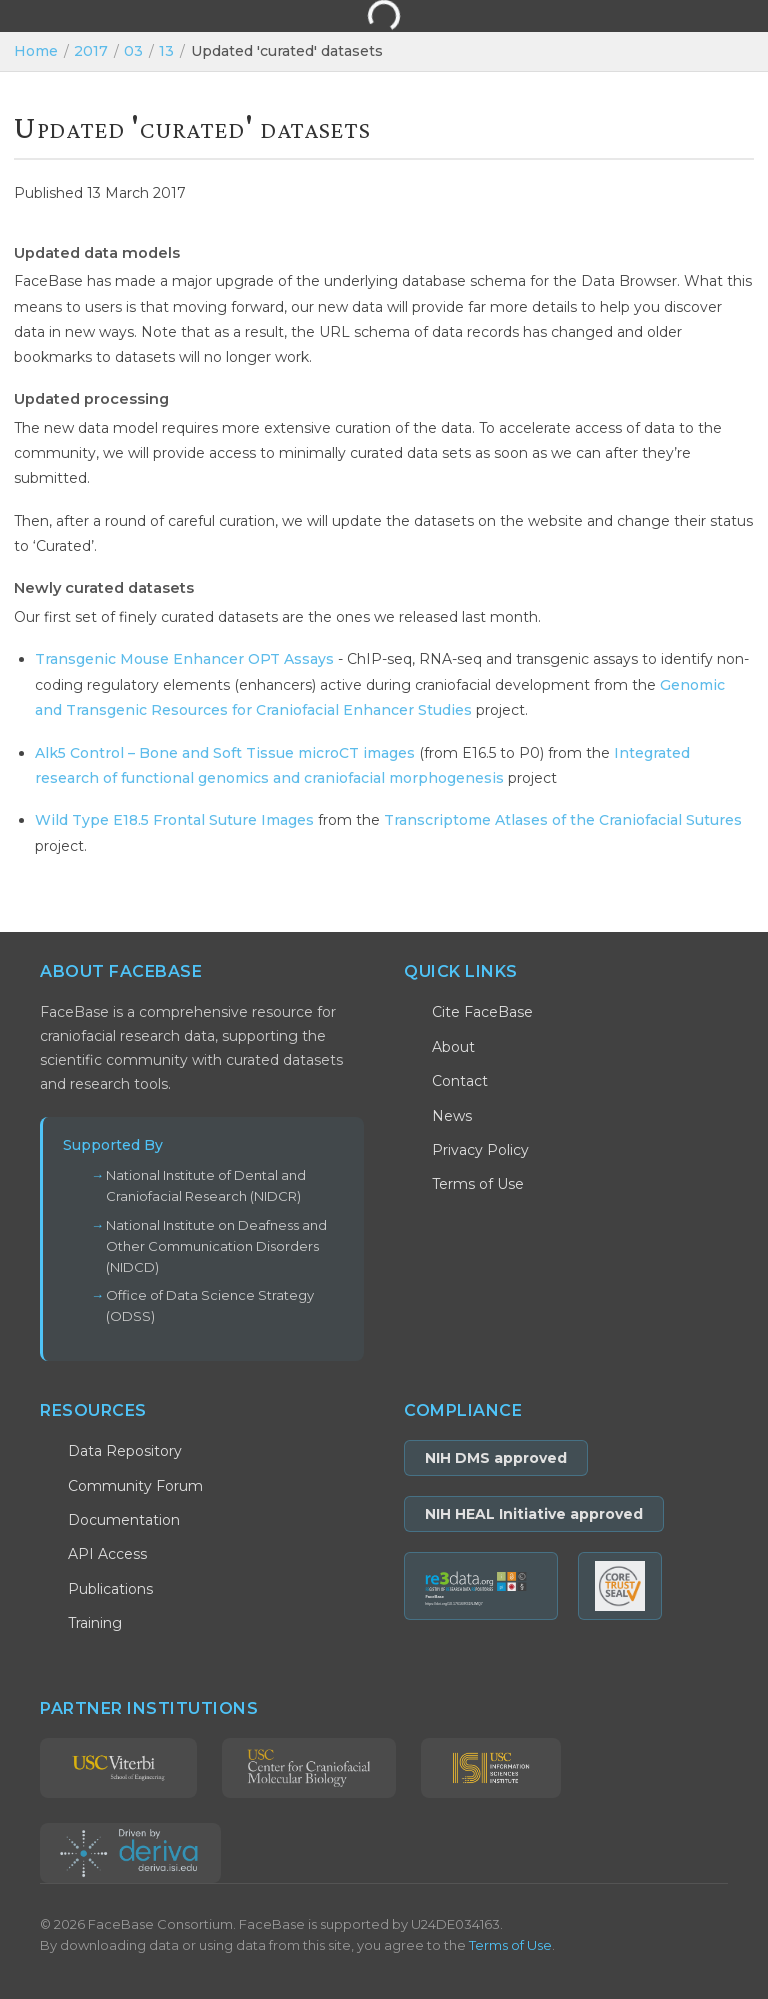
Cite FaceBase (482, 1012)
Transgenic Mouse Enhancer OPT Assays (184, 659)
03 (133, 51)
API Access (107, 1554)
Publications (110, 1589)
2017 (91, 51)
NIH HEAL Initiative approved (534, 1514)
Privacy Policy (480, 1150)
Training (95, 1623)
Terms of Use (478, 1184)
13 (166, 51)
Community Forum (135, 1486)
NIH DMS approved (496, 1458)
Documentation (124, 1520)
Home (36, 51)
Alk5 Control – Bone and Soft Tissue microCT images (225, 753)
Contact (460, 1081)
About (453, 1047)
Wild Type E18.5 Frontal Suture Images (174, 820)
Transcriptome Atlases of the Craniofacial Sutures (563, 820)
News (452, 1116)
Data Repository (125, 1451)
